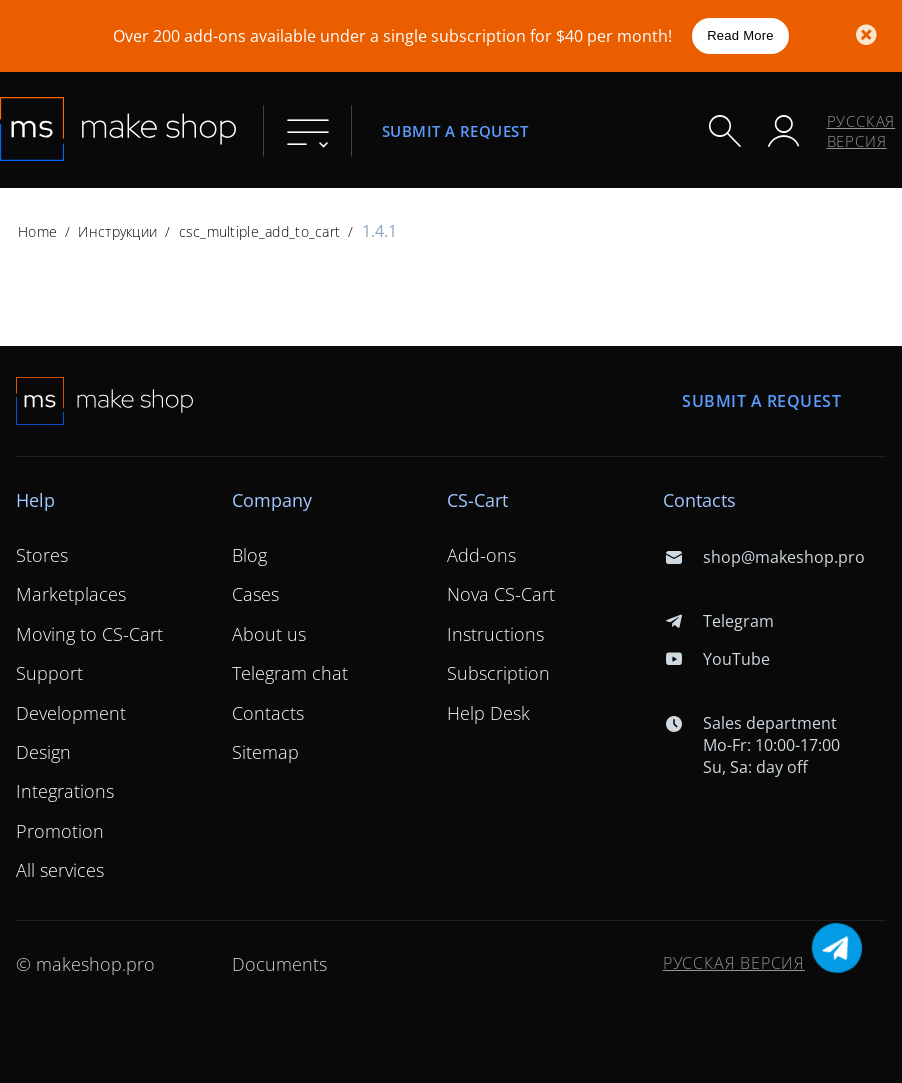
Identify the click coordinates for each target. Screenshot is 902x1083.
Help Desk (488, 713)
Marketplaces (71, 594)
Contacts (268, 713)
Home (37, 231)
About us (269, 634)
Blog (249, 555)
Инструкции (117, 231)
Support (49, 673)
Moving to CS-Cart (89, 634)
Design (43, 752)
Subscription (498, 673)
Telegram (718, 621)
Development (71, 713)
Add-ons (481, 555)
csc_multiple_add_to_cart (260, 231)
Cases (255, 594)
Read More (740, 35)
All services (60, 870)
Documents (279, 964)
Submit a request (455, 130)
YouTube (716, 659)
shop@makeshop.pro (764, 557)
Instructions (495, 634)
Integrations (65, 791)
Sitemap (265, 752)
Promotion (60, 831)
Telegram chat (290, 673)
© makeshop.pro (85, 964)
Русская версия (861, 131)
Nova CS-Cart (501, 594)
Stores (42, 555)
